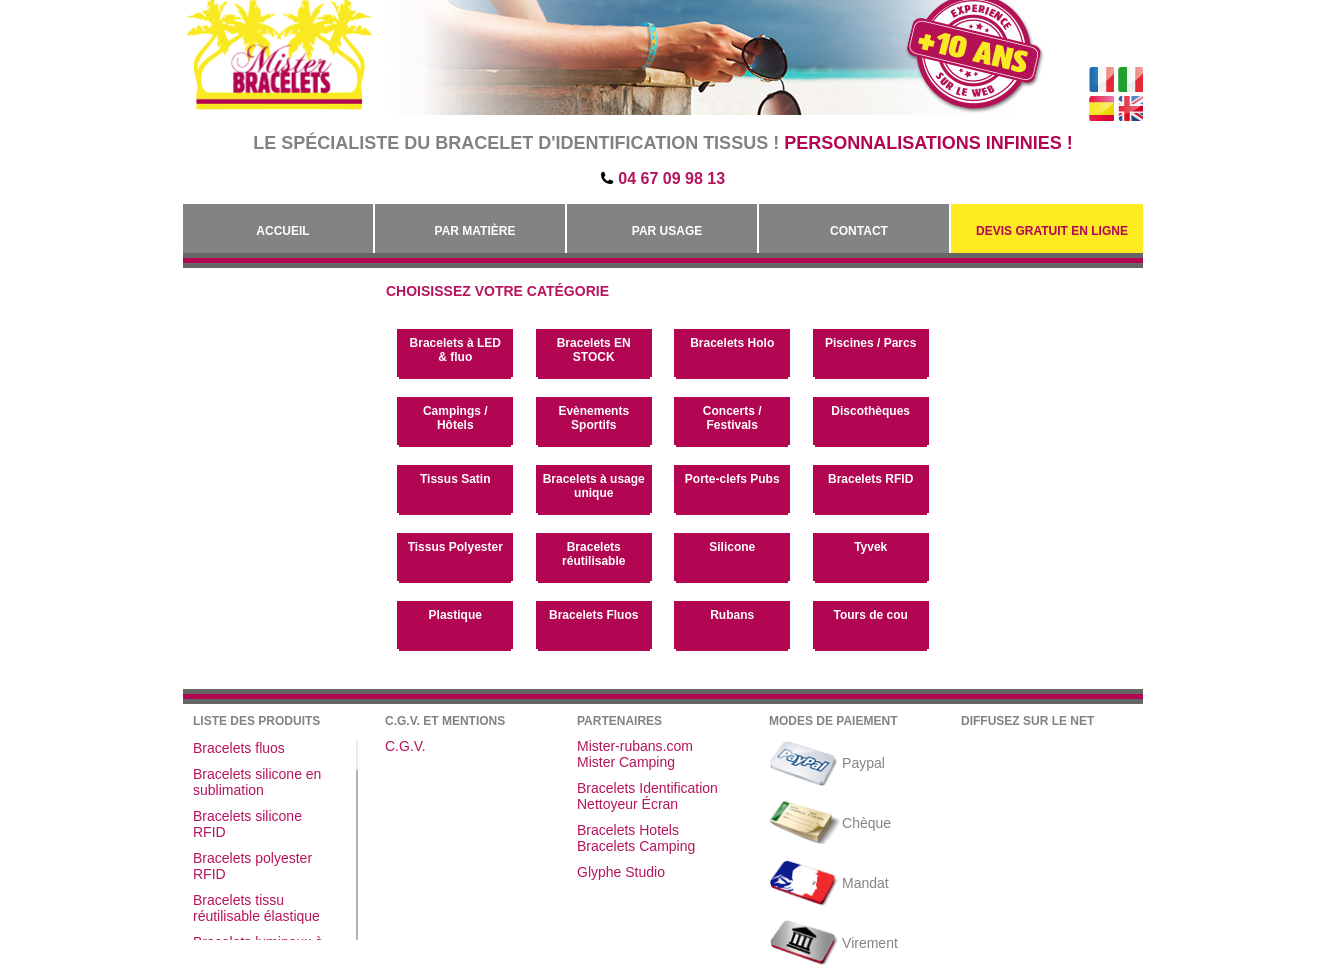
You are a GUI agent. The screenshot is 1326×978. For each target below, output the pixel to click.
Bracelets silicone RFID (247, 824)
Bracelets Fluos (593, 615)
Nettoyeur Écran (627, 804)
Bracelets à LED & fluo (455, 350)
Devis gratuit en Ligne (1052, 231)
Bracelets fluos (239, 748)
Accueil (282, 231)
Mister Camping (626, 762)
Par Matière (475, 231)
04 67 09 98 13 (671, 178)
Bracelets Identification (647, 788)
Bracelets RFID (870, 479)
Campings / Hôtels (455, 418)
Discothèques (870, 411)
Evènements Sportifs (593, 418)
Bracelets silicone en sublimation (257, 782)
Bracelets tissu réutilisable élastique (256, 908)
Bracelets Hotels (628, 830)
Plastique (455, 615)
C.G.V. (405, 746)
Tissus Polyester (455, 547)
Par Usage (667, 231)
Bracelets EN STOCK (594, 350)
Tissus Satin (455, 479)
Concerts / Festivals (732, 418)
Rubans (732, 615)
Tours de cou (870, 615)
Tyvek (870, 547)
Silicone (732, 547)
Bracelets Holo (732, 343)
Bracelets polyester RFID (252, 866)
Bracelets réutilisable (593, 554)
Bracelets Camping (636, 846)
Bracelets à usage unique (594, 486)
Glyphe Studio (621, 872)
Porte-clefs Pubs (732, 479)
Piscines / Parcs (870, 343)
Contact (859, 231)
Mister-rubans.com (635, 746)
